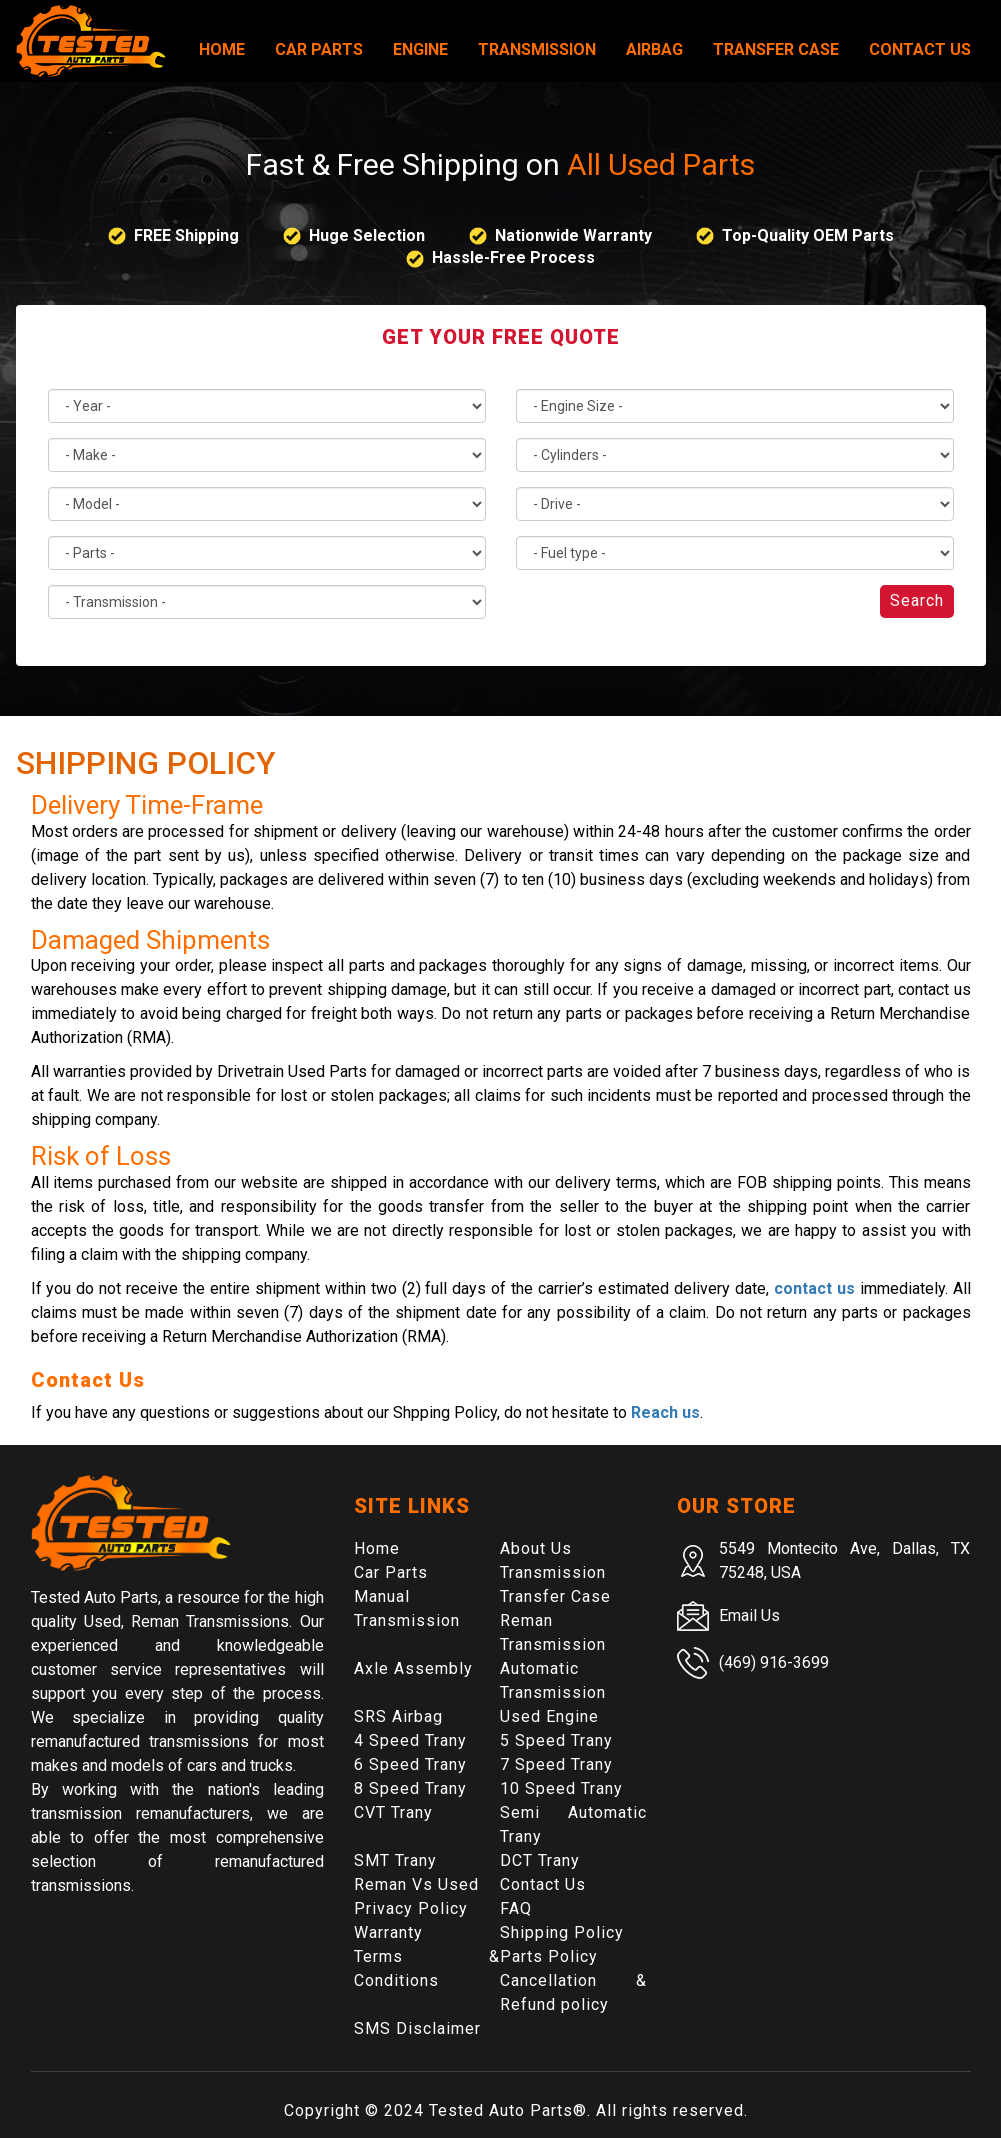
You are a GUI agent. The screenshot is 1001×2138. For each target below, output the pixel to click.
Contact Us (920, 49)
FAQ (516, 1908)
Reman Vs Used (416, 1884)
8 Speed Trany (410, 1788)
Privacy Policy (411, 1908)
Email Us (749, 1615)
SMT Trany (395, 1860)
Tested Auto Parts (501, 2110)
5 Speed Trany (556, 1740)
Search (917, 600)
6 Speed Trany (410, 1764)
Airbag (654, 49)
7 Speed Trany (556, 1764)
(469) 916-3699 (774, 1662)
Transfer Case (776, 49)
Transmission (537, 49)
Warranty (388, 1932)
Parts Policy (549, 1956)
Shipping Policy (562, 1932)
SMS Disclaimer (417, 2028)
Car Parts (319, 49)
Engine (420, 49)
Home (222, 49)
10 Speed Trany (561, 1788)
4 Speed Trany (410, 1740)
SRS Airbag (398, 1716)
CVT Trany (393, 1812)
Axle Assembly (413, 1668)
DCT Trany (540, 1860)
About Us (536, 1548)
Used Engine (549, 1716)
